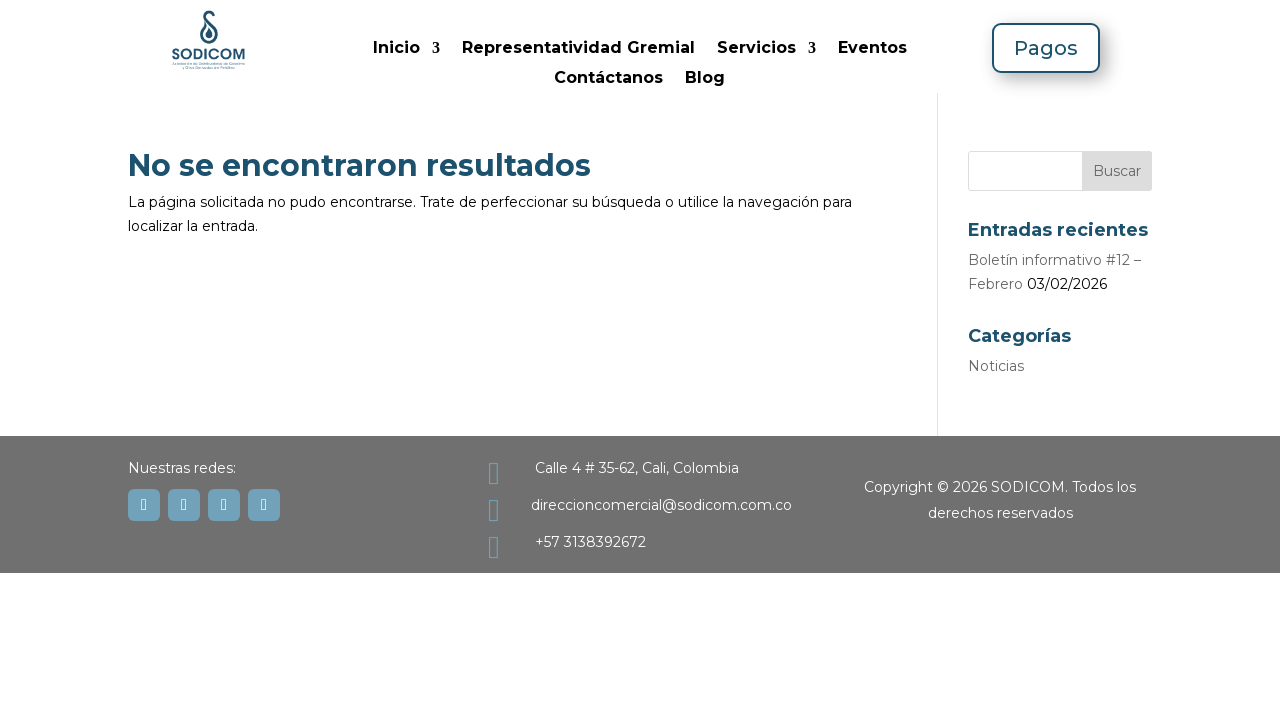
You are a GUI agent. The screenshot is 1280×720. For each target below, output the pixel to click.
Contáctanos (608, 79)
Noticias (996, 366)
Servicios (756, 49)
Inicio (396, 49)
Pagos (1046, 48)
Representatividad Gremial (578, 49)
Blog (705, 79)
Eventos (872, 49)
